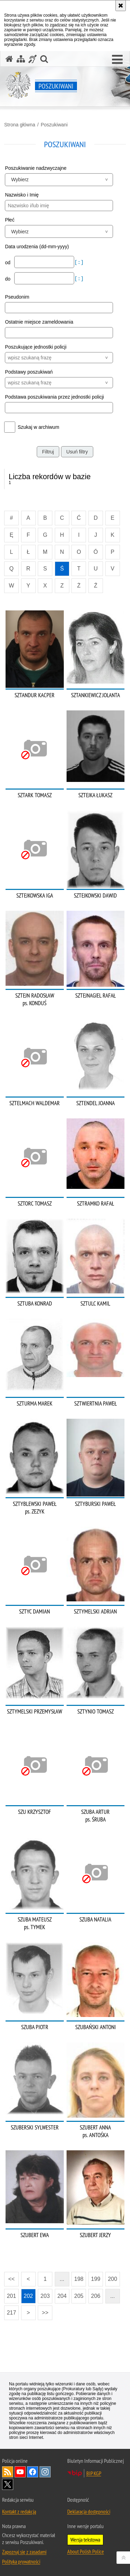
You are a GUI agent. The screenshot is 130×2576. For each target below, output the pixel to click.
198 (79, 2279)
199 (96, 2279)
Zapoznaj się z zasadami (24, 2551)
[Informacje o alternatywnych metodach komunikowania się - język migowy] (32, 59)
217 (11, 2313)
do (8, 279)
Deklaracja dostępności (88, 2511)
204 (62, 2296)
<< (9, 2277)
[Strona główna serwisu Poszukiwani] (9, 59)
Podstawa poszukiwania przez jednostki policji (54, 397)
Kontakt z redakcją (19, 2511)
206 (96, 2296)
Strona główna (19, 124)
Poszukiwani (54, 124)
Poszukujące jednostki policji (35, 347)
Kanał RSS (7, 2471)
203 (45, 2296)
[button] (117, 59)
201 (11, 2296)
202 (28, 2296)
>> (43, 2311)
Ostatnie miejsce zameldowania (39, 322)
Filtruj (48, 452)
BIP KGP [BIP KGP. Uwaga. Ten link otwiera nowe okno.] (93, 2473)
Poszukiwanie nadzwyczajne (35, 168)
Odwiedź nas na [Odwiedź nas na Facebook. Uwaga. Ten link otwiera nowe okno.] (32, 2471)
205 (79, 2296)
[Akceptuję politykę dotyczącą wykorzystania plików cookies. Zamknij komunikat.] (120, 5)
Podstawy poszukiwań (29, 372)
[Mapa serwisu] (21, 59)
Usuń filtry (77, 452)
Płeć (9, 220)
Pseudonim (17, 297)
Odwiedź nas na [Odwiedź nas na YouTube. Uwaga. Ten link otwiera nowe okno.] (20, 2471)
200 (112, 2279)
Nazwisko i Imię (21, 195)
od (8, 262)
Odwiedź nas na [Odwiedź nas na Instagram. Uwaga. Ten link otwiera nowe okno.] (45, 2471)
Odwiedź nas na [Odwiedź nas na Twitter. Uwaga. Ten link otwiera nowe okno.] (7, 2484)
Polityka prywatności (21, 2561)
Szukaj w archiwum (38, 427)
